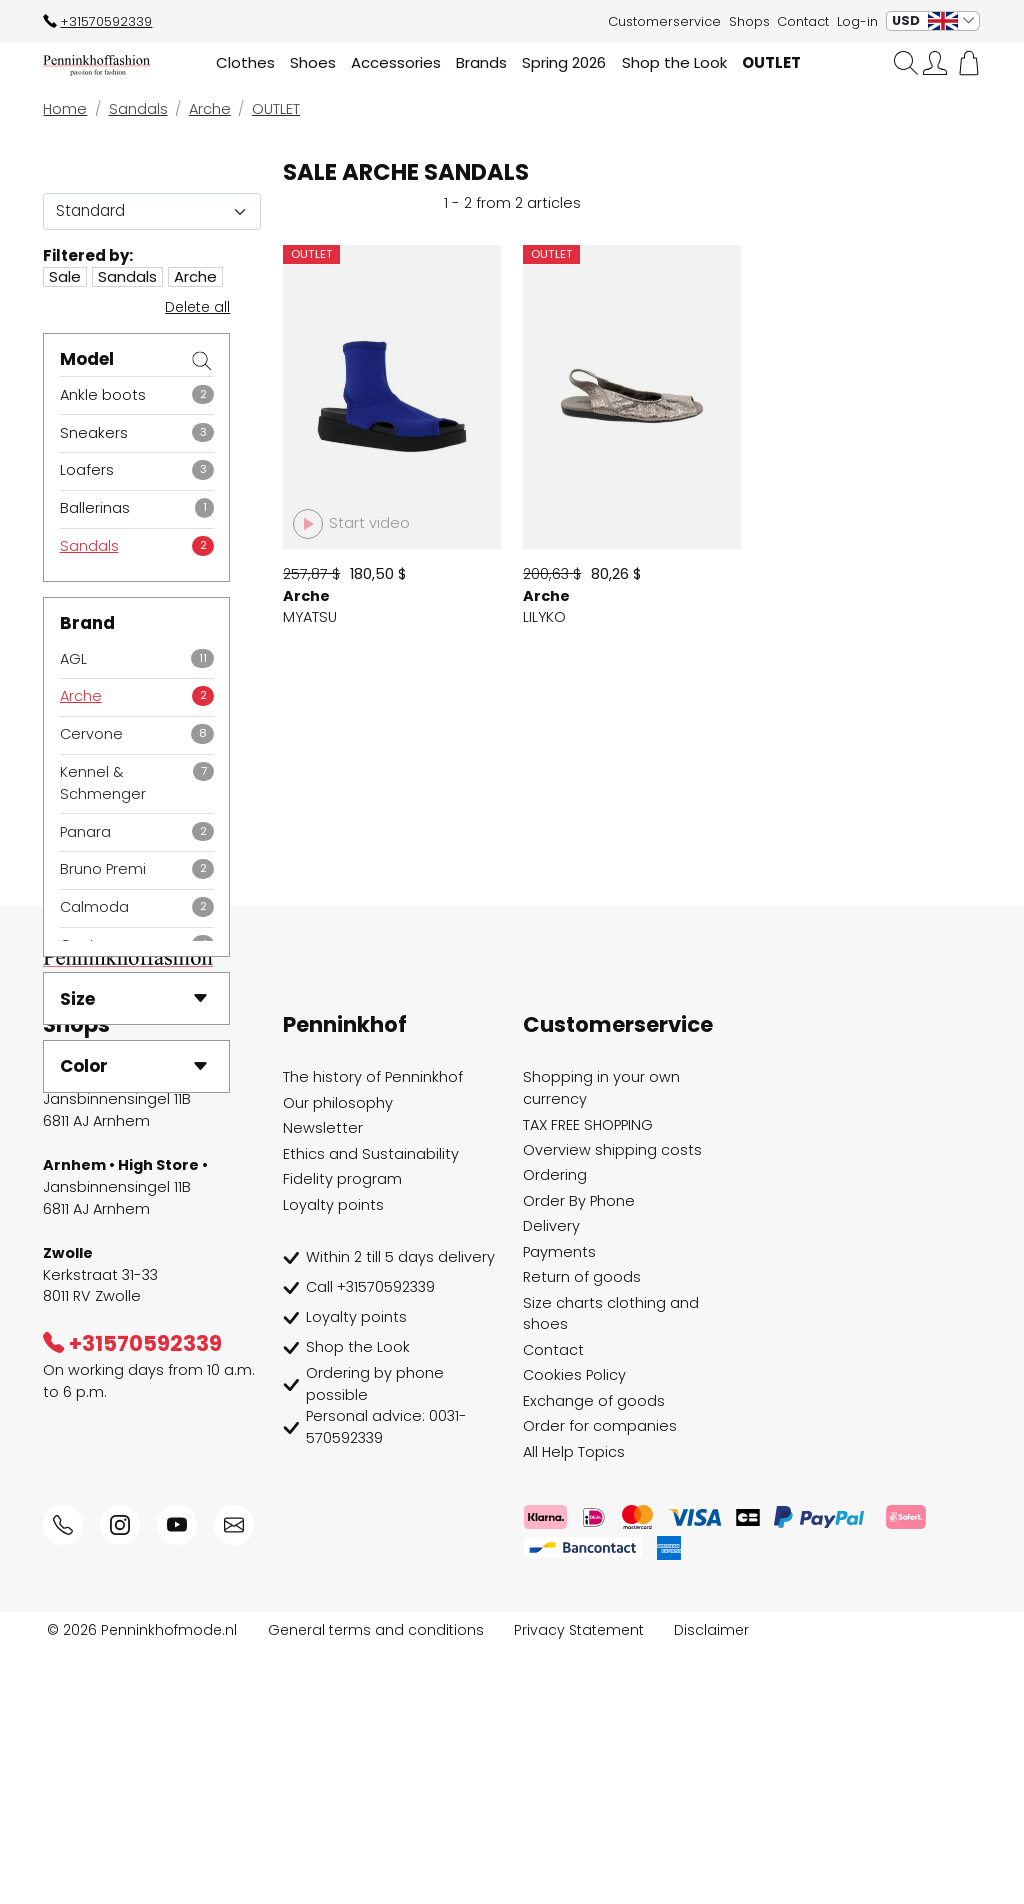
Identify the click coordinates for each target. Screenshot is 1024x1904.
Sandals (89, 546)
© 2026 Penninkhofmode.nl (142, 1885)
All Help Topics (574, 1707)
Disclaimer (711, 1885)
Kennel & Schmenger (103, 783)
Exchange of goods (594, 1656)
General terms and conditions (376, 1885)
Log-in (857, 21)
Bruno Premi (103, 869)
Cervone (91, 734)
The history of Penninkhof (373, 1333)
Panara (85, 832)
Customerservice (664, 21)
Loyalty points (333, 1460)
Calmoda (94, 907)
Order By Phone (579, 1456)
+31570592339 (97, 21)
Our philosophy (338, 1358)
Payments (559, 1507)
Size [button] (134, 999)
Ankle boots (103, 395)
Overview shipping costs (612, 1405)
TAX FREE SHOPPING (588, 1380)
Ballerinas (95, 508)
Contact (803, 21)
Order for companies (600, 1682)
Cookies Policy (574, 1631)
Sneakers (94, 433)
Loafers (87, 470)
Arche (81, 696)
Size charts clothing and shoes (611, 1569)
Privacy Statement (579, 1885)
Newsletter (323, 1384)
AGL (73, 659)
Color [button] (134, 1066)
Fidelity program (342, 1435)
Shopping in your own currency (601, 1344)
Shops (749, 21)
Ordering (555, 1431)
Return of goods (582, 1533)
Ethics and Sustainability (371, 1409)
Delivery (551, 1482)
